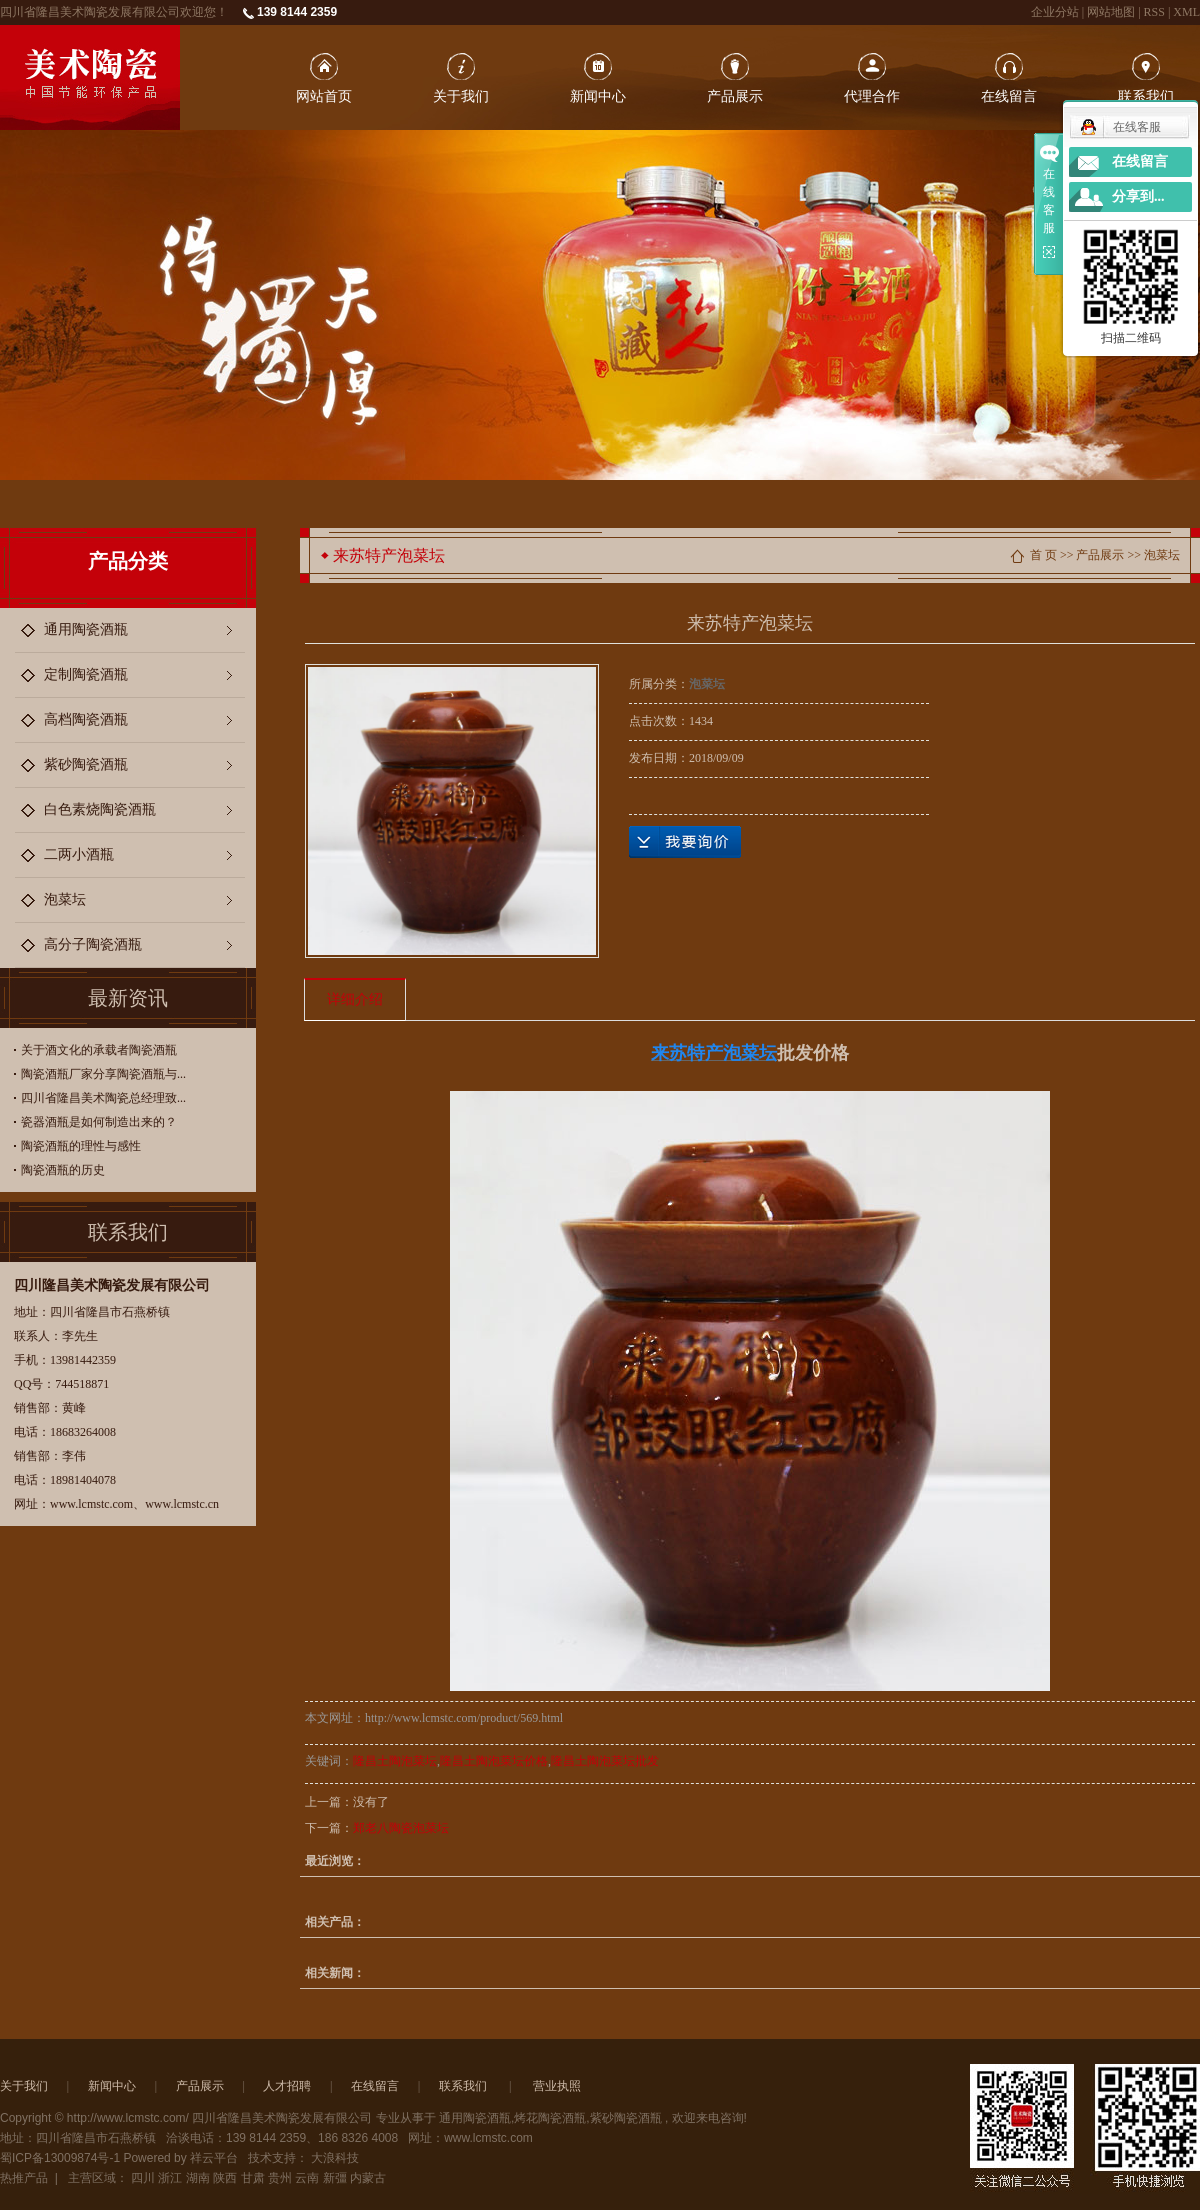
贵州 (280, 2178)
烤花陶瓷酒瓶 (550, 2118)
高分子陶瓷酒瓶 (93, 944)
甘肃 (253, 2178)
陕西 (225, 2178)
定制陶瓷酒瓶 (86, 674)
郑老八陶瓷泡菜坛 (401, 1828)
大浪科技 (335, 2158)
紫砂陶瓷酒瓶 (86, 764)
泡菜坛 (65, 899)
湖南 (198, 2178)
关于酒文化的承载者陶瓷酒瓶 (99, 1050)
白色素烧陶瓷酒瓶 (100, 809)
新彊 (335, 2178)
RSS (1154, 12)
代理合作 (872, 96)
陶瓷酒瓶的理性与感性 (81, 1146)
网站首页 (324, 96)
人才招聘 (287, 2086)
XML (1186, 12)
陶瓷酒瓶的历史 (63, 1170)
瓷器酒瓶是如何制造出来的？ (99, 1122)
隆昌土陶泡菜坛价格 (494, 1761)
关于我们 (461, 96)
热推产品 (24, 2178)
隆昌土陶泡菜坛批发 (605, 1761)
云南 (307, 2178)
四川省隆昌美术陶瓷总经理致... (103, 1098)
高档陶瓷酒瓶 (86, 719)
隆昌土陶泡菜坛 (395, 1761)
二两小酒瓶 (79, 854)
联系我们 (1146, 96)
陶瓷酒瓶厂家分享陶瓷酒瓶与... (103, 1074)
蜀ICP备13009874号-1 (60, 2158)
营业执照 (557, 2086)
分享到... (1138, 196)
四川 (143, 2178)
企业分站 (1055, 12)
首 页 (1043, 555)
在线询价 (685, 842)
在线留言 (1009, 96)
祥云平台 (214, 2158)
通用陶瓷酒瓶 (86, 629)
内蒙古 (368, 2178)
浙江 (170, 2178)
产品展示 (735, 96)
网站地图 (1112, 12)
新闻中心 (598, 96)
